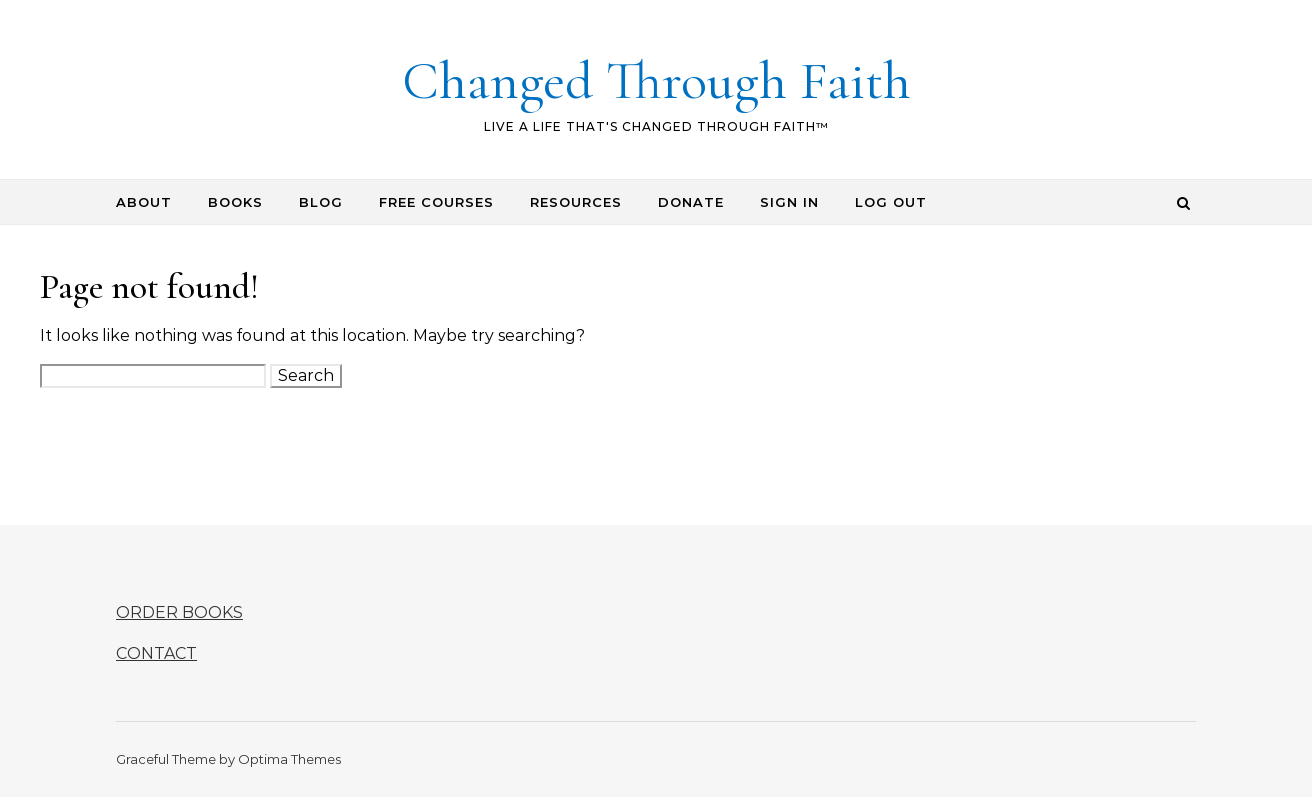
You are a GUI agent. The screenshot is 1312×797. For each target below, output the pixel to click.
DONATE (691, 202)
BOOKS (235, 202)
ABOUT (144, 202)
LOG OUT (891, 202)
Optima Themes (289, 759)
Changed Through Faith (656, 80)
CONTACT (156, 653)
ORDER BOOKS (179, 612)
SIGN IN (789, 202)
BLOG (321, 202)
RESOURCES (576, 202)
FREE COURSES (436, 202)
